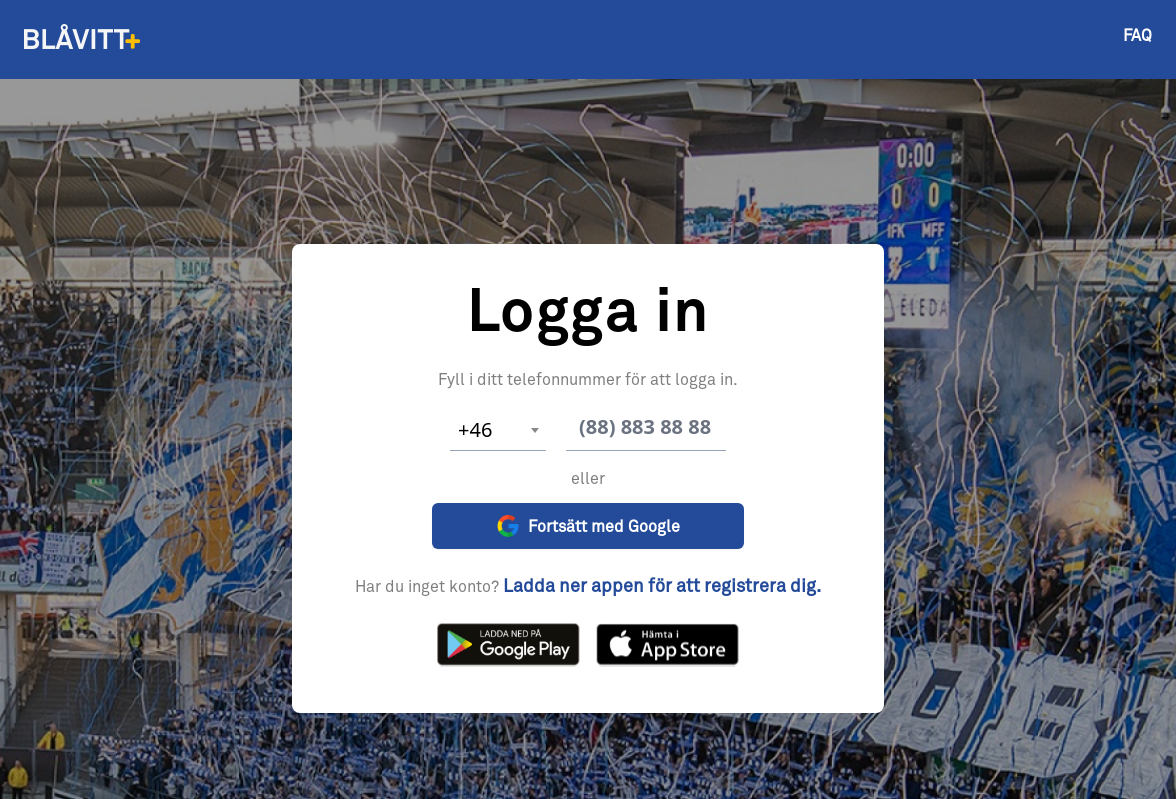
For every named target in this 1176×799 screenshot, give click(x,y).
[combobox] (498, 430)
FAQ (1137, 36)
